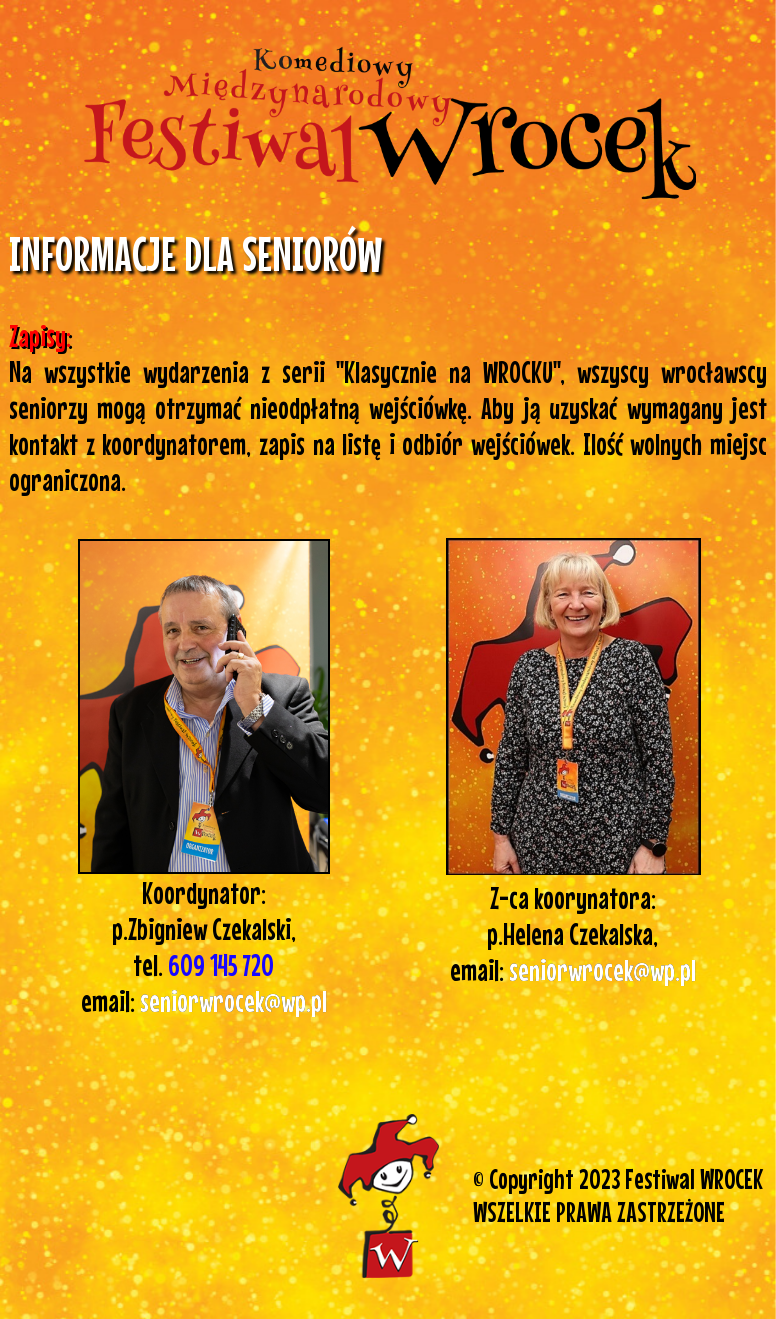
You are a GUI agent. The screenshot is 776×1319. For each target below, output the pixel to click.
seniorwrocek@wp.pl (602, 970)
